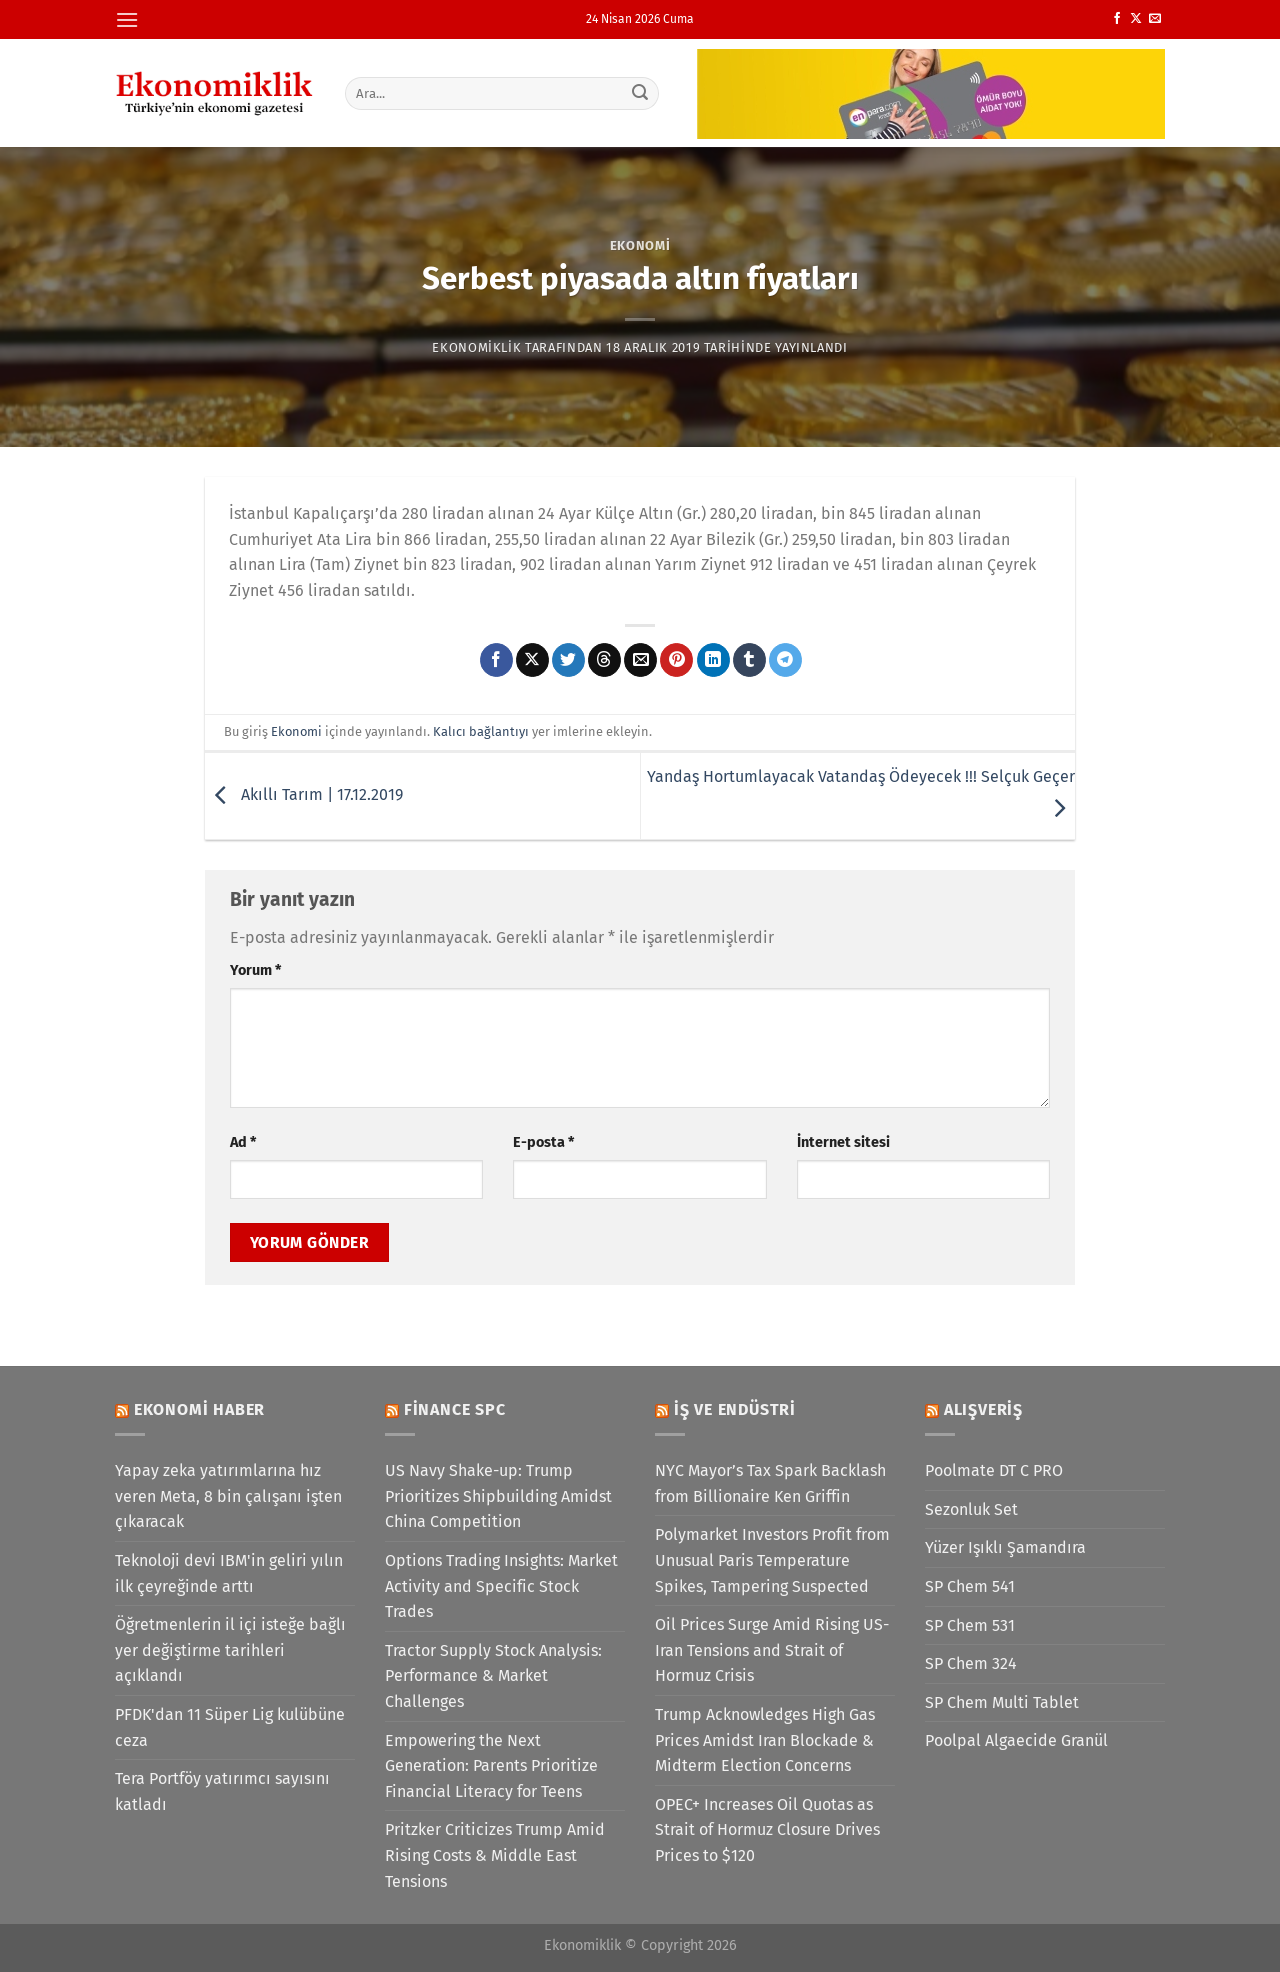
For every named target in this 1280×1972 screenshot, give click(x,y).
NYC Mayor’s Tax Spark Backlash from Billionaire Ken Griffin (770, 1483)
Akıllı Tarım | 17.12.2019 (304, 794)
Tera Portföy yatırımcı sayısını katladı (222, 1791)
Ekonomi (640, 245)
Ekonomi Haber (199, 1409)
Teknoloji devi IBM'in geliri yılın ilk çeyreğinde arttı (229, 1573)
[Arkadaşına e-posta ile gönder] (640, 660)
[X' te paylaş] (532, 660)
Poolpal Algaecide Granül (1016, 1740)
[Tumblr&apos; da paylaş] (749, 660)
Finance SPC (455, 1409)
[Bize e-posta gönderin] (1155, 19)
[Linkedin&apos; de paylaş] (713, 660)
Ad (243, 1142)
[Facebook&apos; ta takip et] (1117, 19)
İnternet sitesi (843, 1142)
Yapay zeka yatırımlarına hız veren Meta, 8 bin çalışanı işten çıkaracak (228, 1496)
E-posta (543, 1142)
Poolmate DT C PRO (994, 1470)
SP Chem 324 (971, 1663)
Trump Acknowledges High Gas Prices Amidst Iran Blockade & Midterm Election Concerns (765, 1740)
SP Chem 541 (970, 1586)
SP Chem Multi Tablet (1002, 1702)
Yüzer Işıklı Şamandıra (1005, 1547)
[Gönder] (641, 93)
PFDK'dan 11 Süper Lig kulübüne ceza (230, 1727)
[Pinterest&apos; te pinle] (676, 660)
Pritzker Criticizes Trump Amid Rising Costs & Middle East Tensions (495, 1855)
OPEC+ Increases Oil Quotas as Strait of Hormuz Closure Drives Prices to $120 (767, 1830)
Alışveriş (983, 1409)
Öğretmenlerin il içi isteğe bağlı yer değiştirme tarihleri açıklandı (230, 1650)
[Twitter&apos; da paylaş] (568, 660)
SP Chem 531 (970, 1625)
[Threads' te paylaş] (604, 660)
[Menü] (127, 19)
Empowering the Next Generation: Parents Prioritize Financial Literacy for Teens (491, 1766)
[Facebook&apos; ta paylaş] (496, 660)
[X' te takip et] (1136, 19)
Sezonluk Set (971, 1509)
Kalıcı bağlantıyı (481, 731)
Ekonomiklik (476, 347)
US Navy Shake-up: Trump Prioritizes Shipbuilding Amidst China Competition (498, 1496)
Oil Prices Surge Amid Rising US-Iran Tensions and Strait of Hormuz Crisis (772, 1650)
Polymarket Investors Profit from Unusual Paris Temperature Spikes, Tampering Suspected (772, 1560)
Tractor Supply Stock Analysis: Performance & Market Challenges (493, 1676)
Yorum (255, 970)
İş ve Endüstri (735, 1409)
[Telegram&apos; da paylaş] (785, 660)
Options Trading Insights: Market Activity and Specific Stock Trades (501, 1586)
